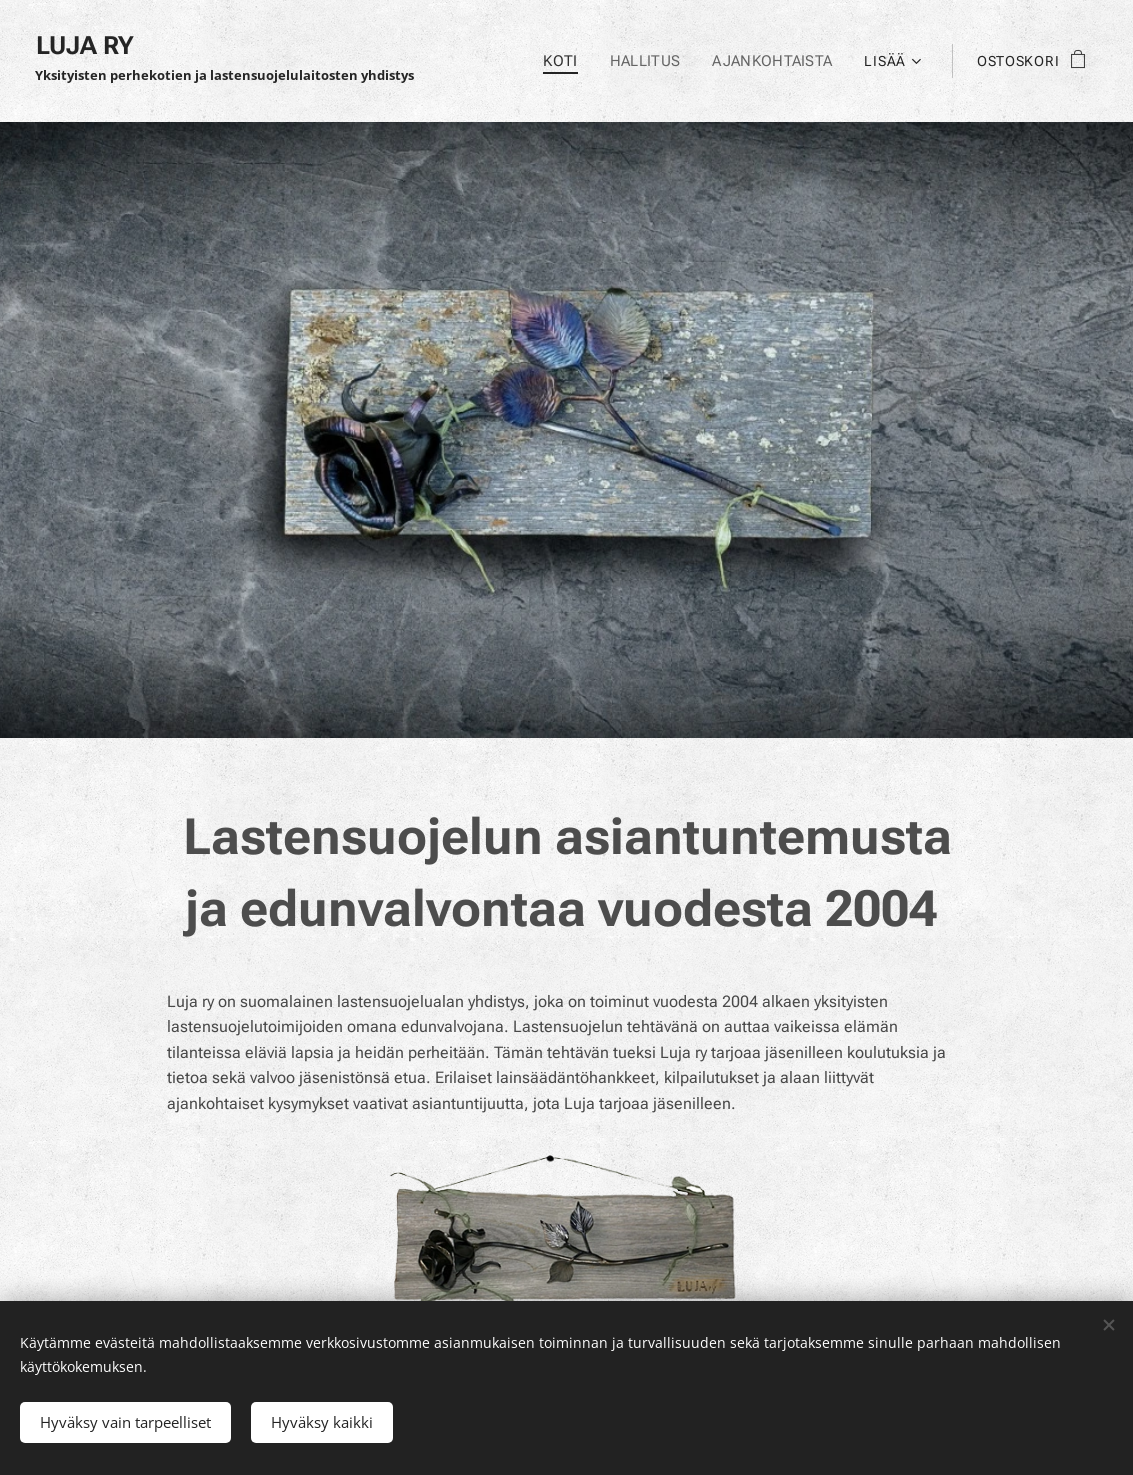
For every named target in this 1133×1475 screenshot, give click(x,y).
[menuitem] (568, 61)
